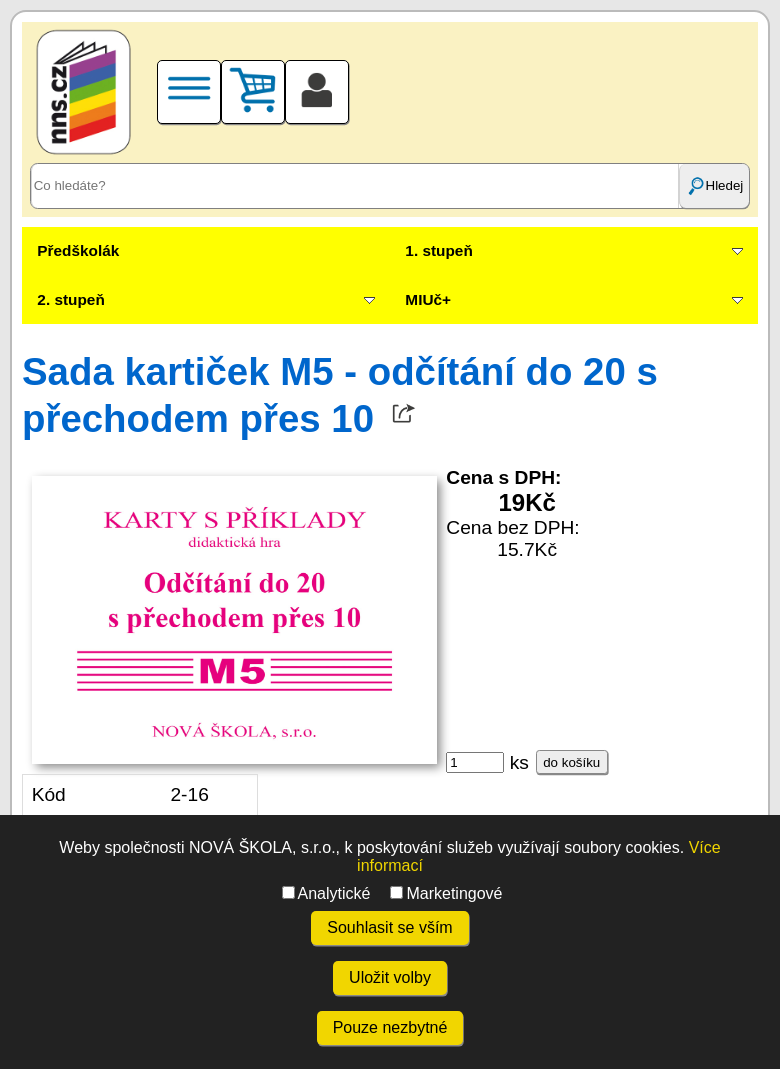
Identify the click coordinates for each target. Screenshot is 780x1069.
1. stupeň (438, 250)
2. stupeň (70, 299)
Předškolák (78, 250)
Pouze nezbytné (390, 1027)
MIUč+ (428, 299)
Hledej (715, 186)
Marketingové (446, 893)
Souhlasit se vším (389, 927)
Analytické (326, 893)
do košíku (571, 762)
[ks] (475, 762)
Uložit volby (390, 977)
